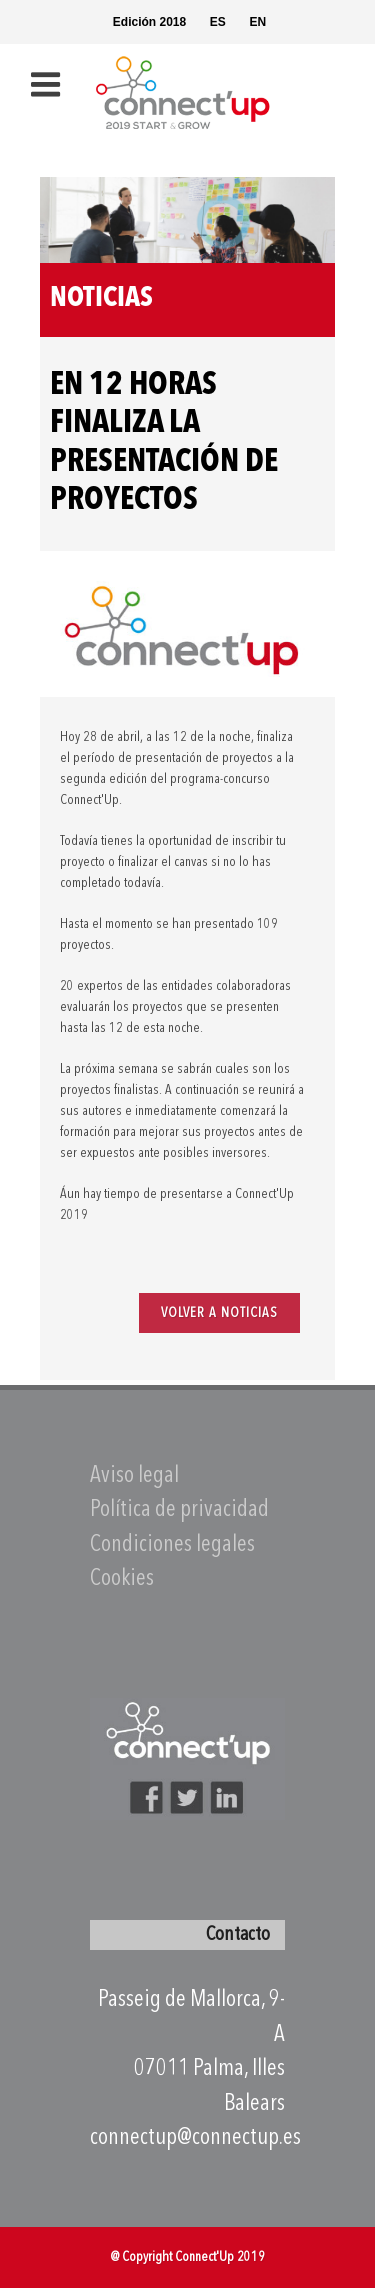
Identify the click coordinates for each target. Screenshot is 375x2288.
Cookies (122, 1579)
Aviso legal (134, 1476)
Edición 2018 (149, 22)
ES (218, 22)
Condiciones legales (172, 1545)
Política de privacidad (179, 1510)
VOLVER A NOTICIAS (219, 1313)
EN (257, 22)
